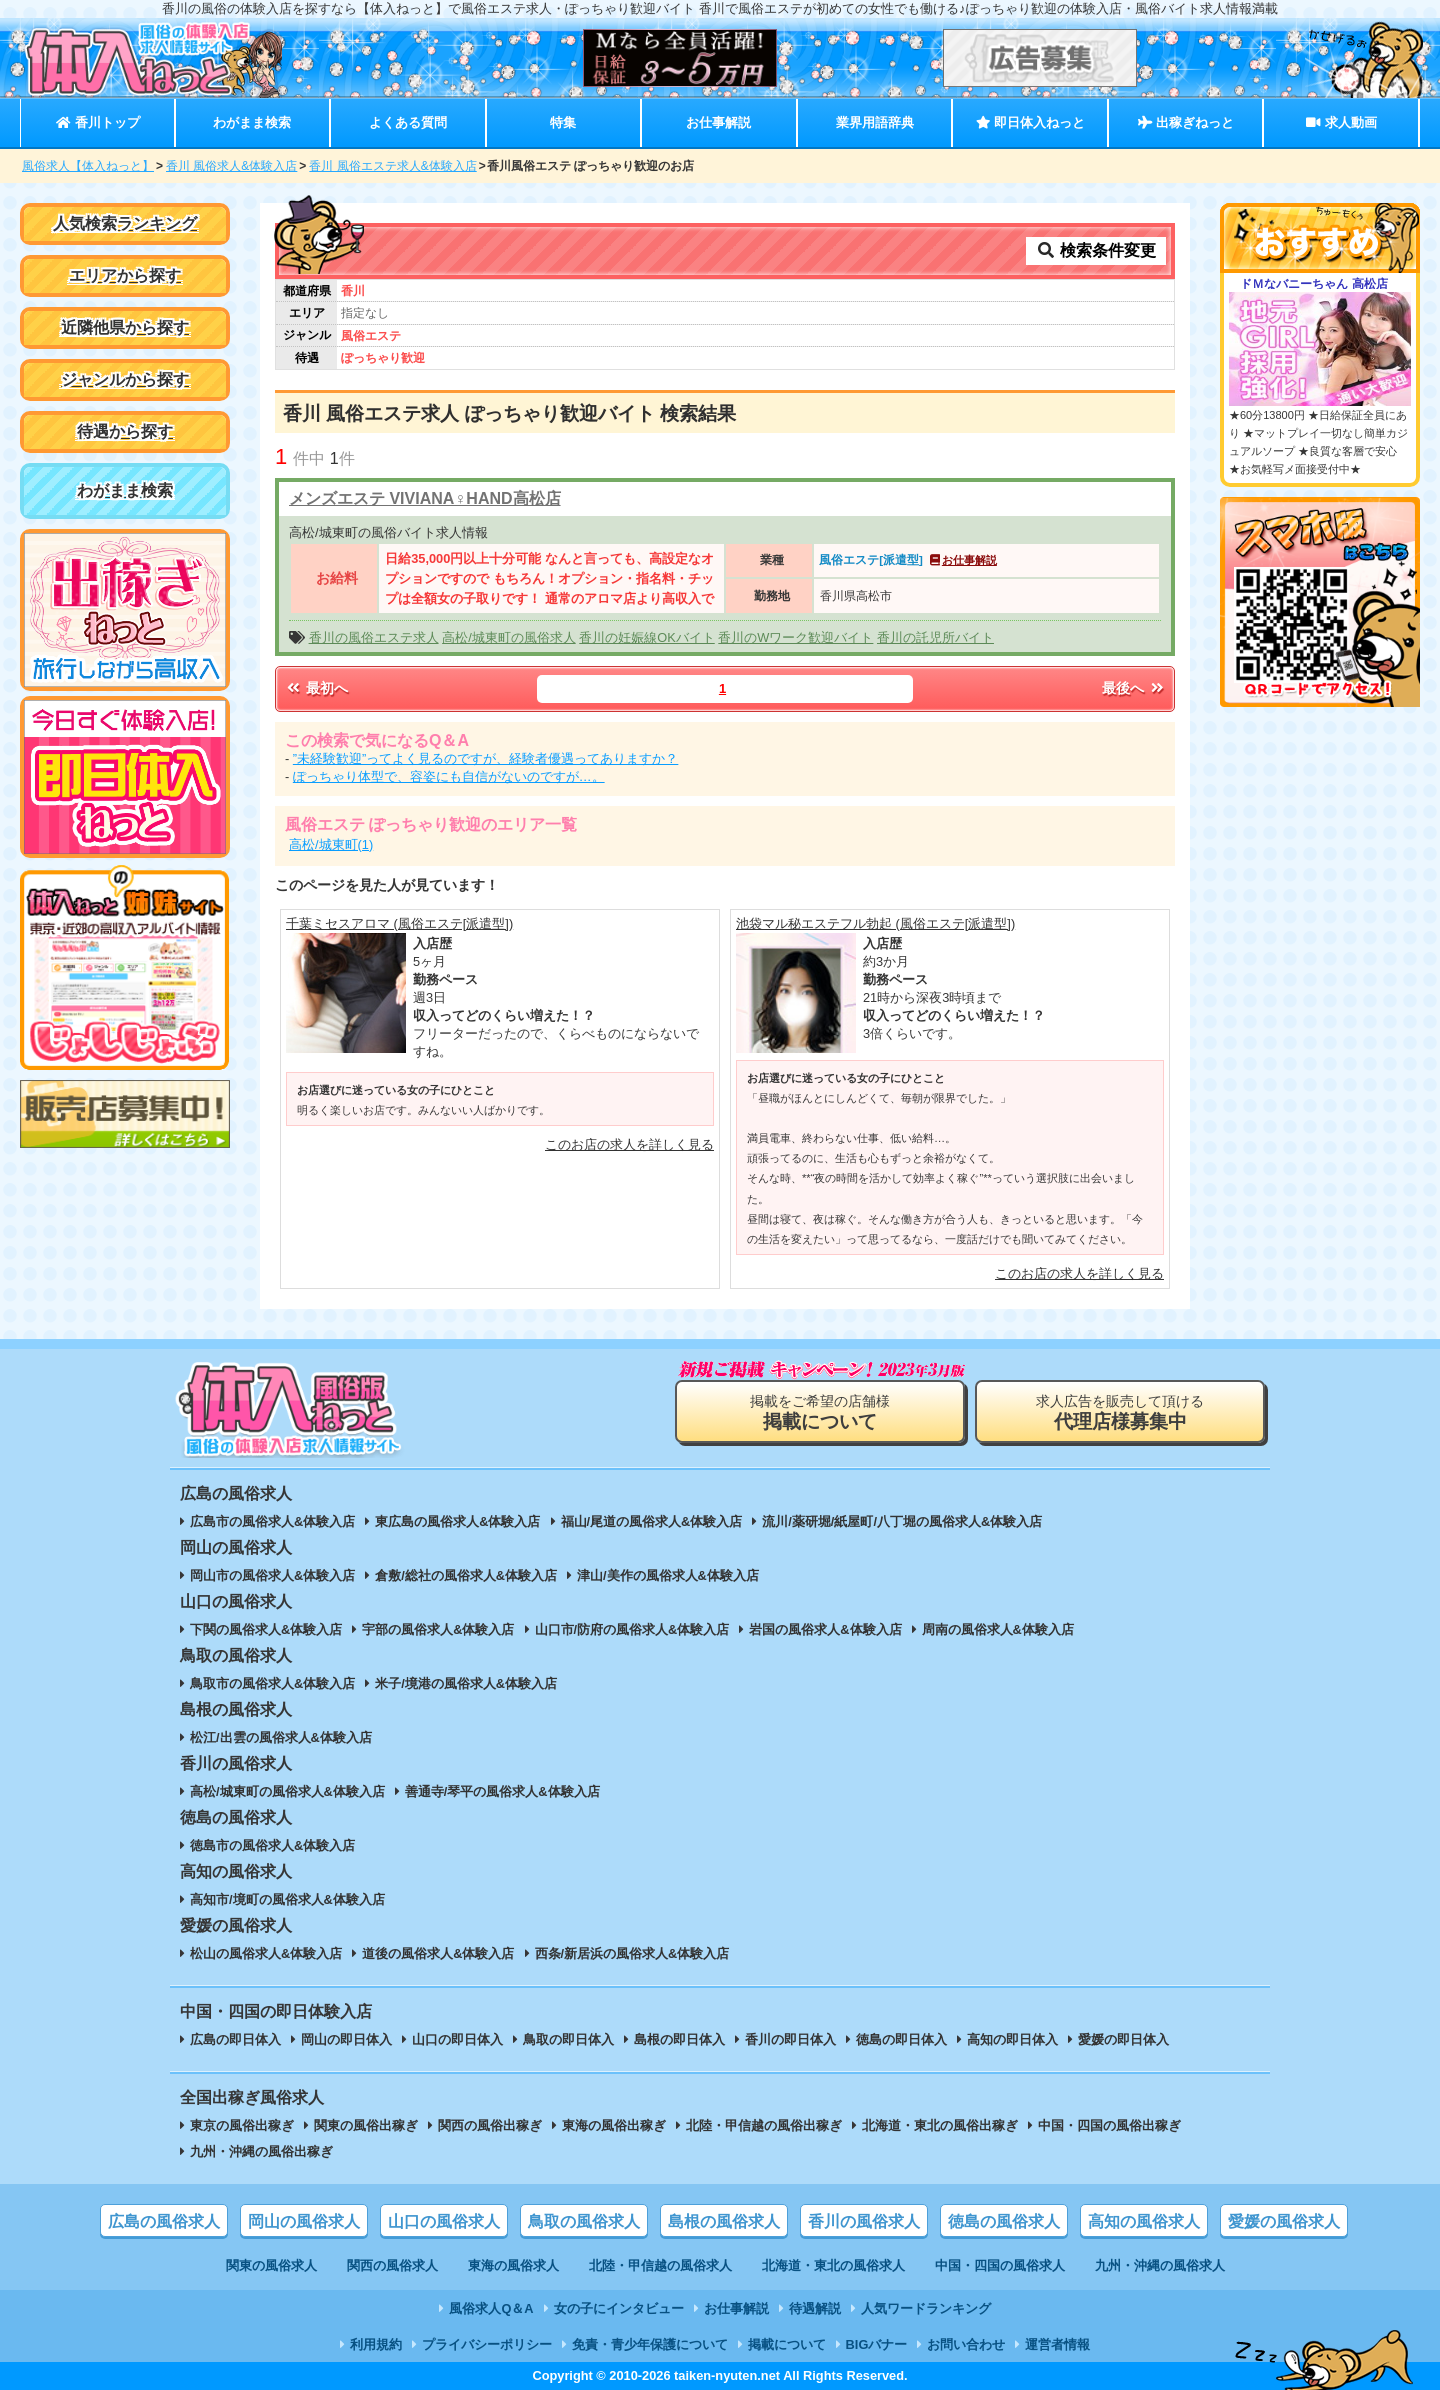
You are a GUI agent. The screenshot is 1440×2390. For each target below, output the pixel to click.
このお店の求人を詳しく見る (629, 1144)
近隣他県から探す (125, 327)
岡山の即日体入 (346, 2039)
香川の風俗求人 (864, 2221)
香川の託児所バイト (935, 637)
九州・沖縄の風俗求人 (1160, 2265)
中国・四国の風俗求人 (1000, 2265)
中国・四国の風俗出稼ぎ (1109, 2125)
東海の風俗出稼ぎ (614, 2125)
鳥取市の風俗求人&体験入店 (272, 1683)
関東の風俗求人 (271, 2265)
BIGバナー (877, 2344)
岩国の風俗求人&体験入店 (825, 1629)
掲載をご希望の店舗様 (820, 1412)
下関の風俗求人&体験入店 (266, 1629)
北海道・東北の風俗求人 (833, 2265)
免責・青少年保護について (650, 2344)
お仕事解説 (718, 122)
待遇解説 (815, 2308)
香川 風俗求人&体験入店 (231, 166)
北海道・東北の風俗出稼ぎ (940, 2125)
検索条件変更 (1096, 250)
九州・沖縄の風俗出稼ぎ (261, 2151)
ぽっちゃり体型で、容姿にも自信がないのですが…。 (449, 776)
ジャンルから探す (125, 379)
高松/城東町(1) (331, 844)
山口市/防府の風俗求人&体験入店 (632, 1629)
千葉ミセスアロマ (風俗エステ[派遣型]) (399, 923)
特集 (563, 122)
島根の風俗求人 (724, 2221)
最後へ (1134, 688)
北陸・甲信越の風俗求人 (660, 2265)
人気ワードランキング (926, 2308)
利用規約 (376, 2344)
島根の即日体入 (679, 2039)
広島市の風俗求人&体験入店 (272, 1521)
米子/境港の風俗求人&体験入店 (466, 1683)
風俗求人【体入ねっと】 (88, 166)
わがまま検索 (252, 122)
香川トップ (97, 122)
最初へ (316, 688)
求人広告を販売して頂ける (1120, 1412)
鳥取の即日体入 (568, 2039)
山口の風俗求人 (444, 2221)
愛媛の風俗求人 (1284, 2221)
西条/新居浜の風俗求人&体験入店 (632, 1953)
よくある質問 (408, 122)
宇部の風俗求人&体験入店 (438, 1629)
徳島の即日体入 (901, 2039)
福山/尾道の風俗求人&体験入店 (652, 1521)
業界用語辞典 (875, 122)
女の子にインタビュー (619, 2308)
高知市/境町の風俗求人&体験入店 (287, 1899)
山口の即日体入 (457, 2039)
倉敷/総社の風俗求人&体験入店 (466, 1575)
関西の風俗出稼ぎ (490, 2125)
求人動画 (1341, 122)
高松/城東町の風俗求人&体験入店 (287, 1791)
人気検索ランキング (125, 223)
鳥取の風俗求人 (584, 2221)
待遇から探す (125, 431)
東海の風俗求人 (513, 2265)
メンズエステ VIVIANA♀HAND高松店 (425, 498)
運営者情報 (1057, 2344)
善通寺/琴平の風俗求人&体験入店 (502, 1791)
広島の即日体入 (235, 2039)
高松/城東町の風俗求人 (509, 637)
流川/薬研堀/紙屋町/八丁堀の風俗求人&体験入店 (902, 1521)
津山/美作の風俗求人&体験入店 (668, 1575)
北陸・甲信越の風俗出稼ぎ (764, 2125)
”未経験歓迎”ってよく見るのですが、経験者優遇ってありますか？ (486, 758)
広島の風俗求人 (164, 2221)
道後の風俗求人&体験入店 (438, 1953)
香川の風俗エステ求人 (374, 637)
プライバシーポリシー (487, 2344)
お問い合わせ (966, 2344)
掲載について (787, 2344)
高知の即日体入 (1012, 2039)
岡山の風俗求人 (304, 2221)
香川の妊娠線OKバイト (647, 637)
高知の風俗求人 (1144, 2221)
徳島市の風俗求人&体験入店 (272, 1845)
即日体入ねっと (1030, 122)
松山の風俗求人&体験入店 (266, 1953)
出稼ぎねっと (1186, 122)
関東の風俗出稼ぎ (366, 2125)
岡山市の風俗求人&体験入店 (272, 1575)
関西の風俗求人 (392, 2265)
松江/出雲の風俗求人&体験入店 (281, 1737)
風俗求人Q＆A (491, 2308)
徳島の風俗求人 (1004, 2221)
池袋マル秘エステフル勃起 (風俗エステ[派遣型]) (875, 923)
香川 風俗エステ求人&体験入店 (392, 166)
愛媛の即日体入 (1123, 2039)
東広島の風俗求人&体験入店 (457, 1521)
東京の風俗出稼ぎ (242, 2125)
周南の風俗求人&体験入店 (998, 1629)
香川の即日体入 (790, 2039)
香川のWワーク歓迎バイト (795, 637)
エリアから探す (125, 275)
